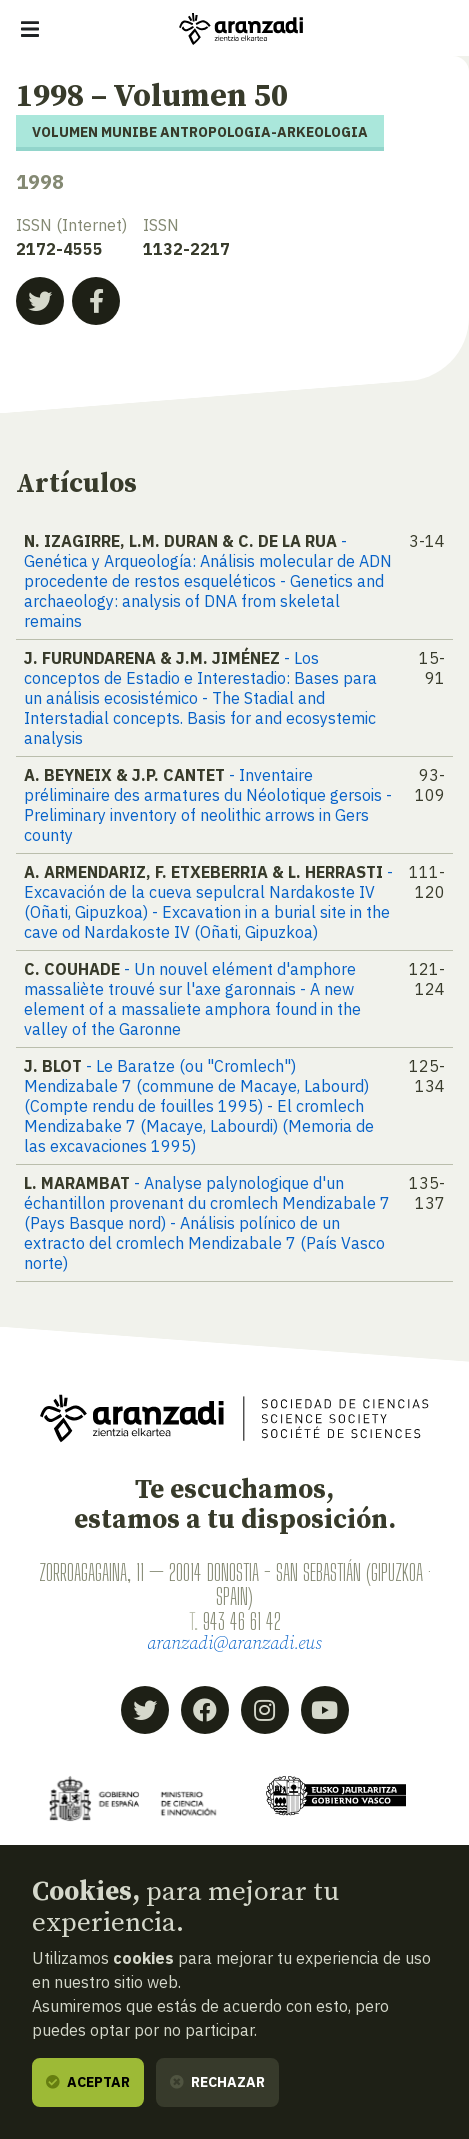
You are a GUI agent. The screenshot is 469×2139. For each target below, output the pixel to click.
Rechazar (217, 2082)
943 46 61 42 (242, 1621)
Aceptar (88, 2082)
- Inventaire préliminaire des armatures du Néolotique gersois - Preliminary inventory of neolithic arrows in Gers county (208, 805)
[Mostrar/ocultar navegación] (30, 29)
